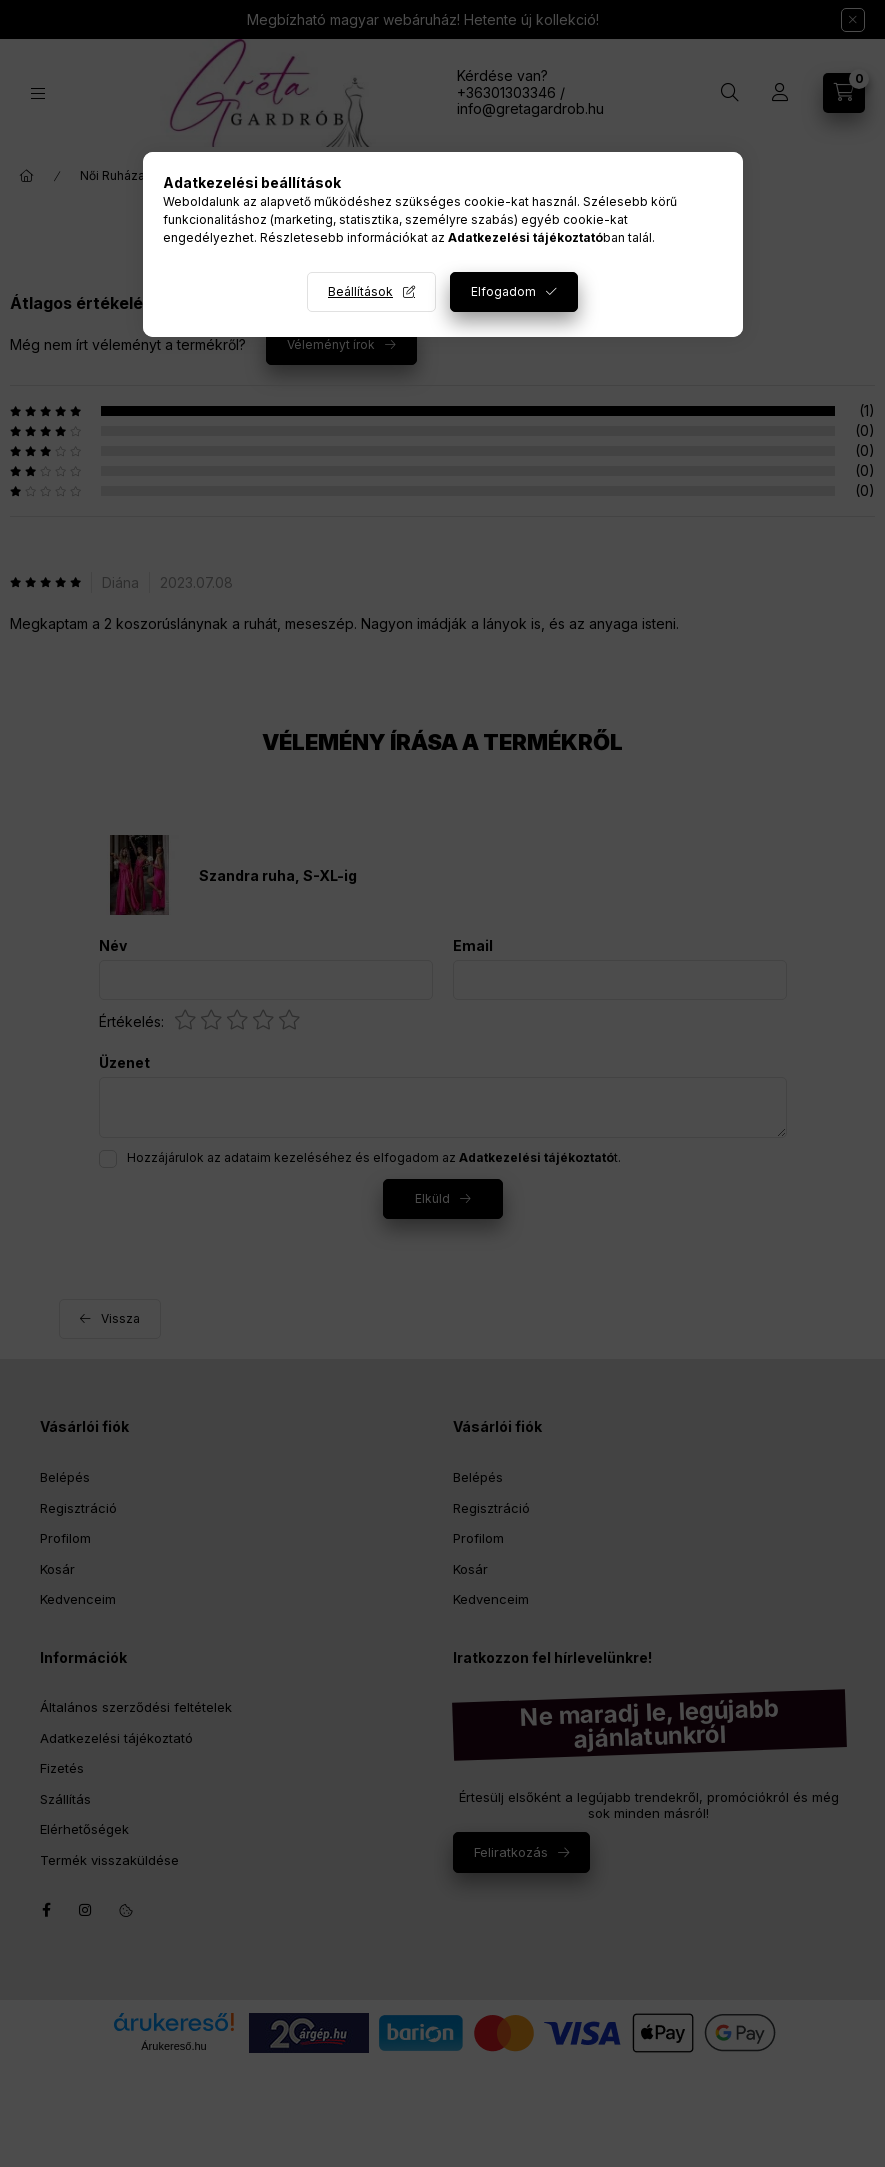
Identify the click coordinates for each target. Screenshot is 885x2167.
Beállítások (360, 291)
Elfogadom (503, 291)
